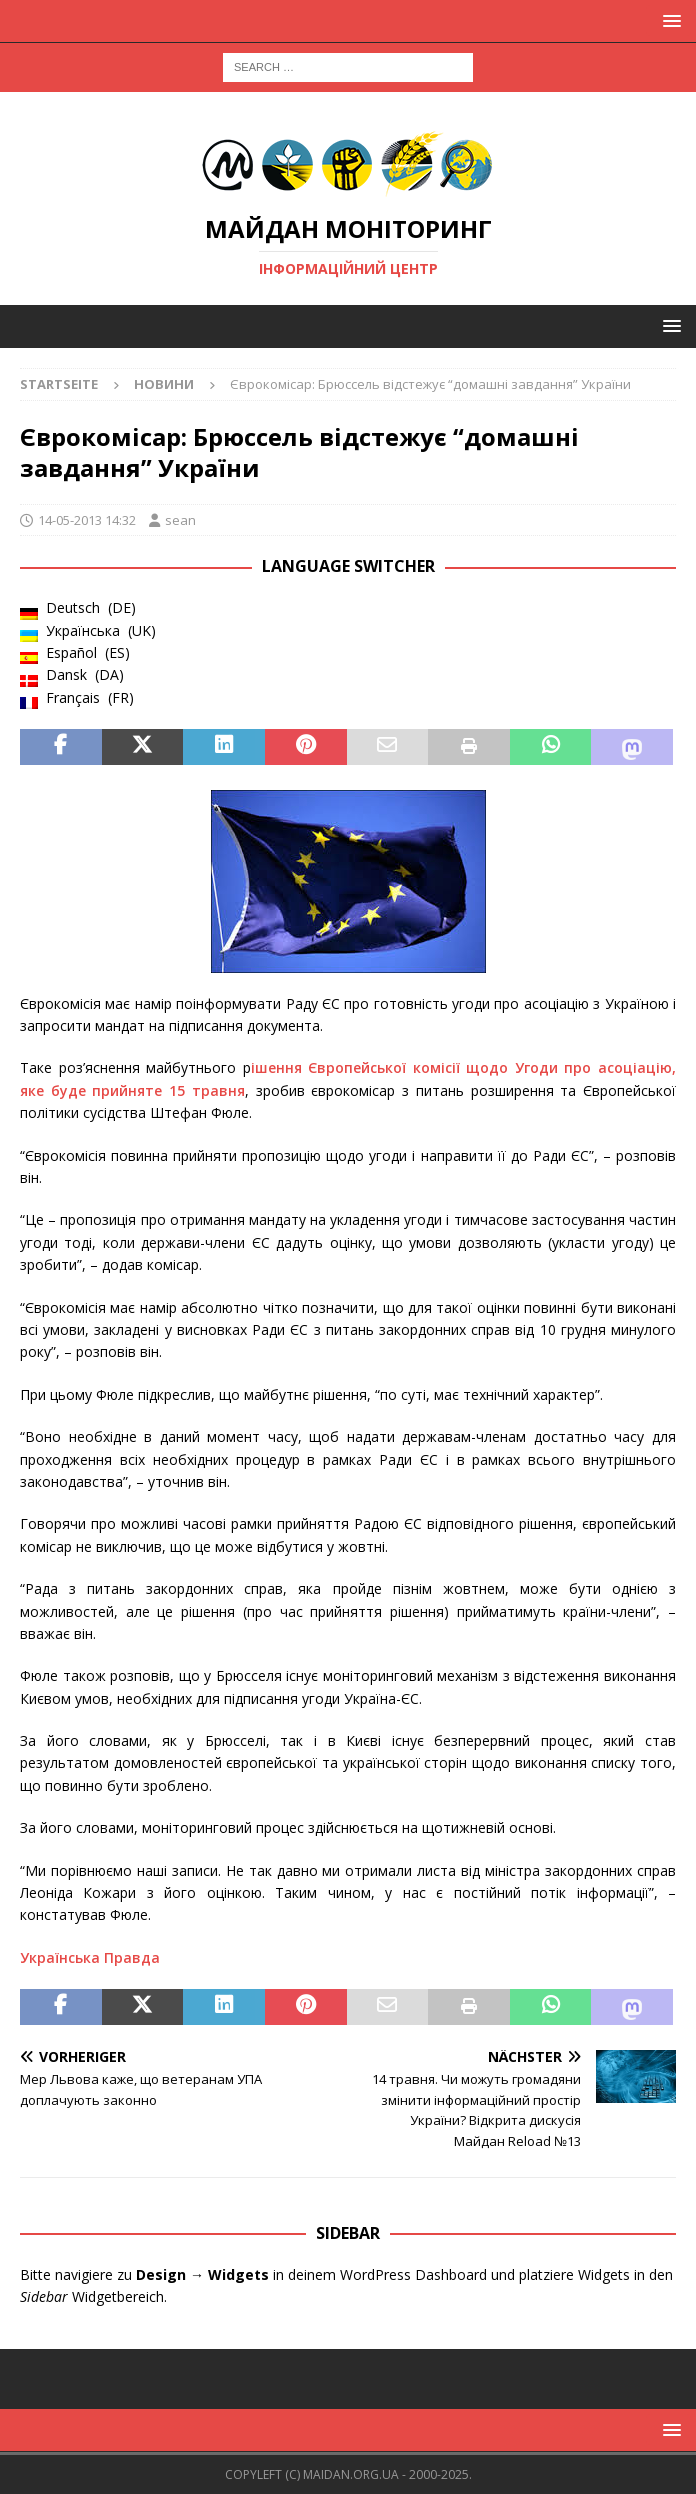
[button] (668, 20)
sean (180, 520)
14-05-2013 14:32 (87, 520)
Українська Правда (90, 1957)
